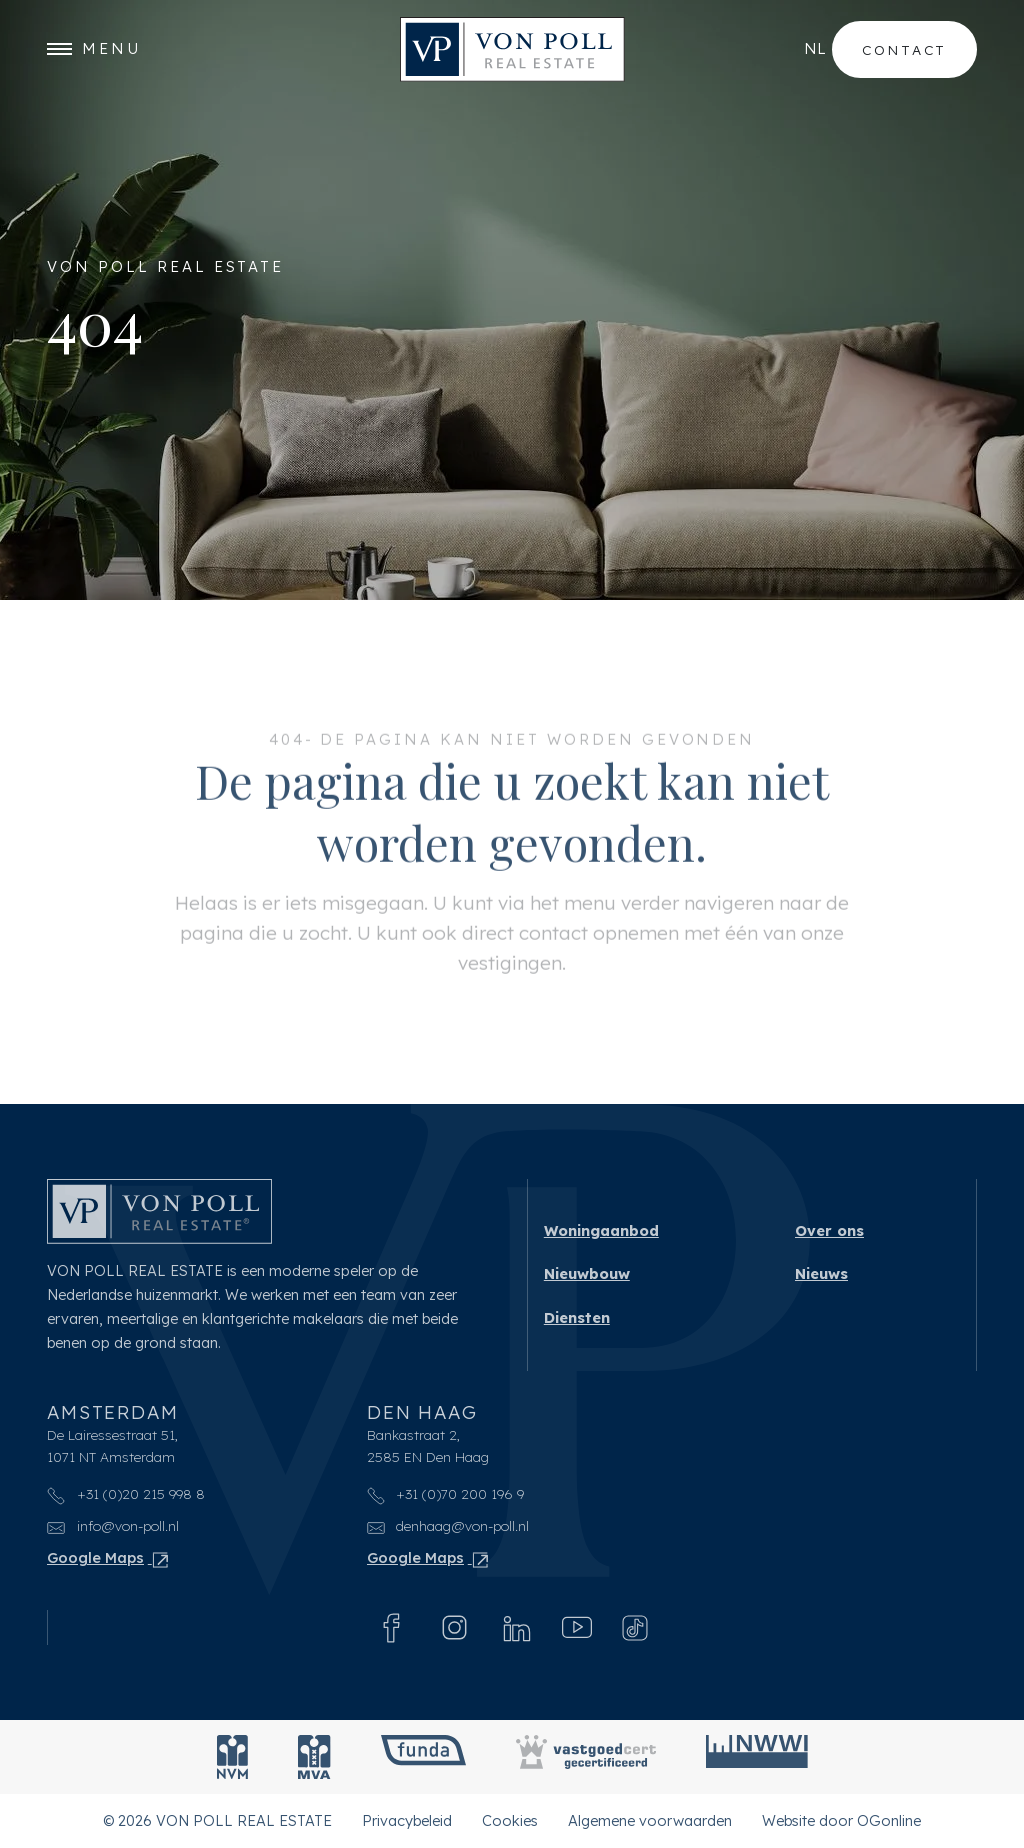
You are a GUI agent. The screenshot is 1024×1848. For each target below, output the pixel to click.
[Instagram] (454, 1627)
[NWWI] (757, 1757)
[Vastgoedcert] (586, 1757)
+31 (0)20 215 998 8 (126, 1494)
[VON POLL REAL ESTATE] (512, 49)
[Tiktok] (635, 1628)
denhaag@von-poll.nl (448, 1526)
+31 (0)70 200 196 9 (446, 1494)
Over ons (829, 1230)
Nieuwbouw (587, 1274)
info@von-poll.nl (113, 1526)
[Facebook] (392, 1628)
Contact (904, 49)
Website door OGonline (841, 1820)
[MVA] (314, 1757)
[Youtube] (577, 1628)
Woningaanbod (601, 1230)
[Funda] (423, 1757)
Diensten (577, 1318)
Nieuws (821, 1274)
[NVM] (232, 1757)
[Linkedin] (517, 1628)
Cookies (510, 1820)
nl (815, 48)
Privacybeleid (407, 1820)
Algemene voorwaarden (650, 1820)
